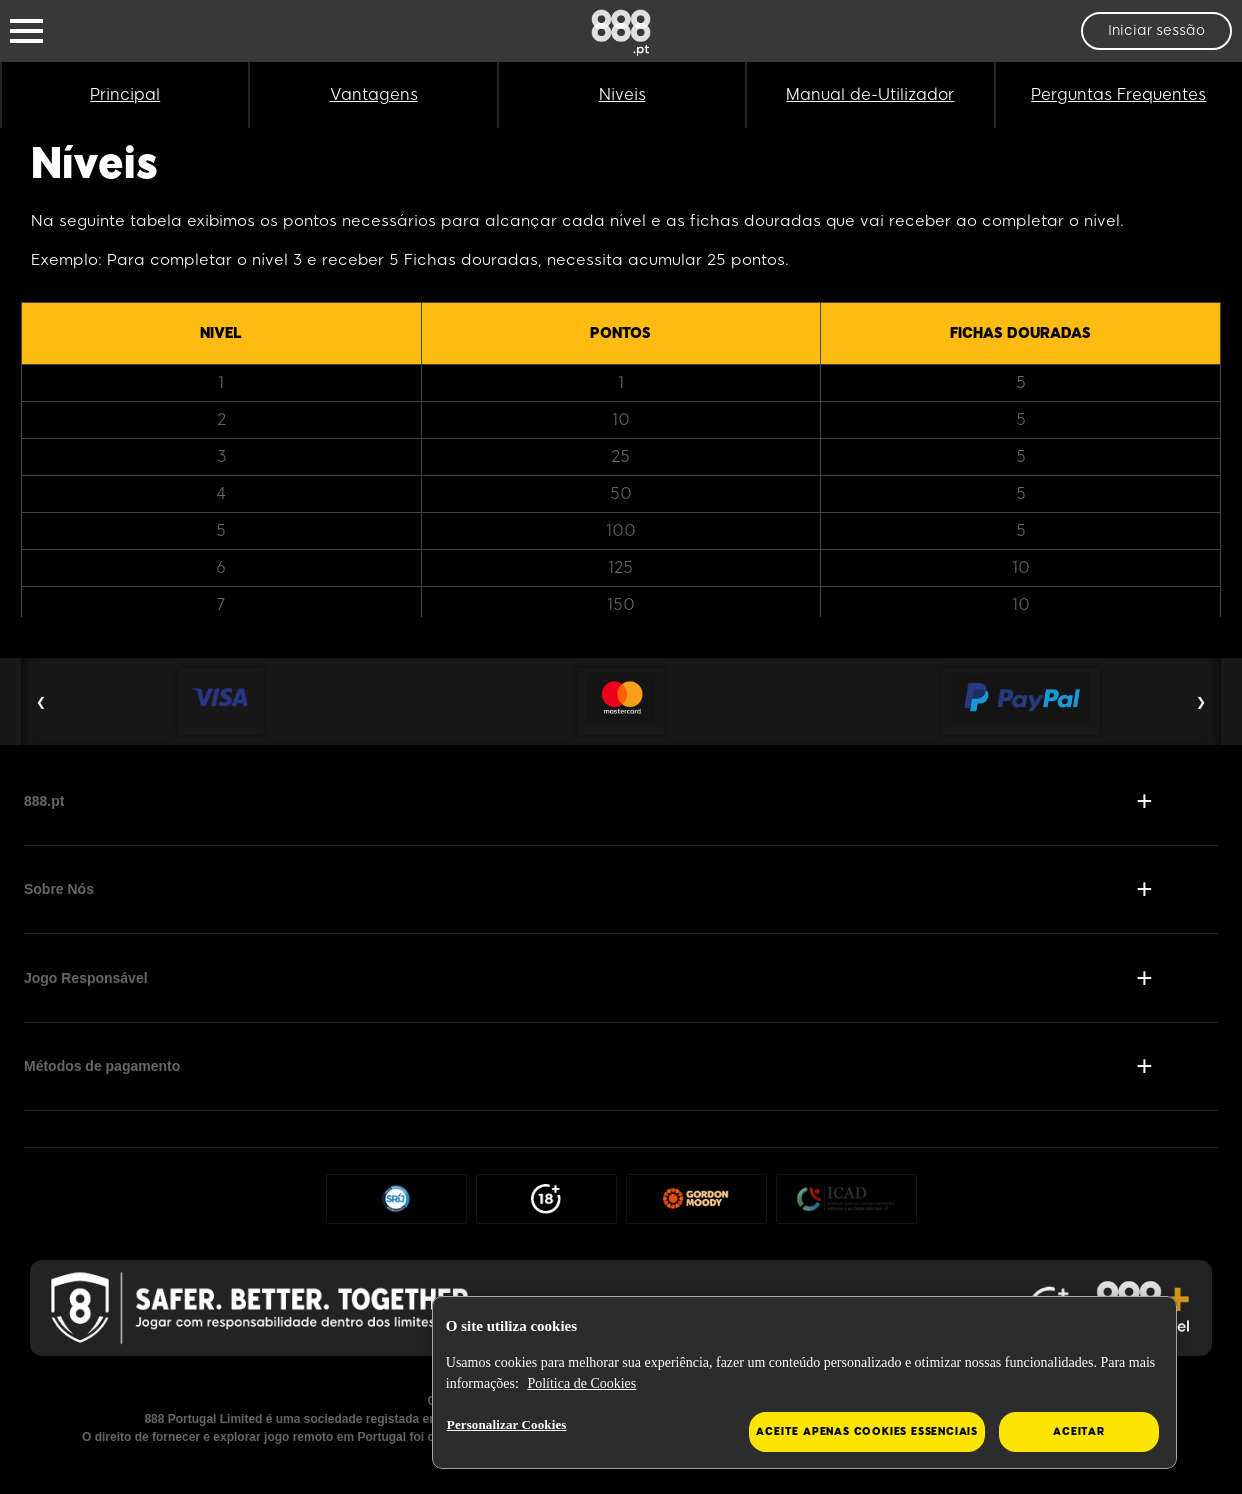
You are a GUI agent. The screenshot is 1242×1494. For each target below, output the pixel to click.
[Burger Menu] (26, 31)
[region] (804, 1383)
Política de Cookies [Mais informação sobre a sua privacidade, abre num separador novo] (581, 1383)
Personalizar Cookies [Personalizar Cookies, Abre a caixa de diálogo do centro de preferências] (507, 1424)
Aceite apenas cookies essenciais (867, 1431)
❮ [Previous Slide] (41, 702)
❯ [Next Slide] (1201, 702)
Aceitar (1079, 1431)
